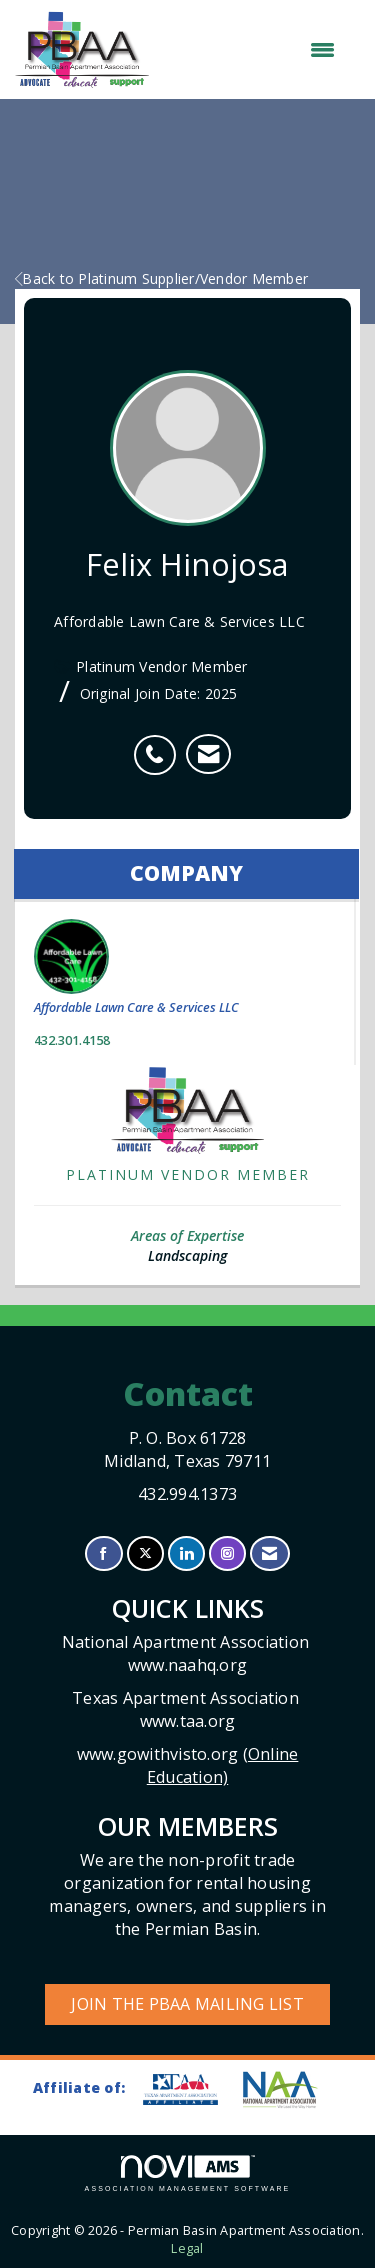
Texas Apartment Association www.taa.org (187, 1709)
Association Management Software (188, 2173)
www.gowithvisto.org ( (188, 1765)
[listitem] (159, 744)
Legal (187, 2248)
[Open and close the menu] (252, 50)
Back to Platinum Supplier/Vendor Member (161, 278)
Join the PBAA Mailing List (187, 2004)
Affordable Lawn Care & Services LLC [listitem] (136, 967)
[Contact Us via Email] (269, 1553)
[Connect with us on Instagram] (227, 1553)
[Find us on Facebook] (103, 1553)
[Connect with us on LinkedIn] (186, 1553)
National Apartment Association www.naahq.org (188, 1653)
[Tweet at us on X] (145, 1553)
